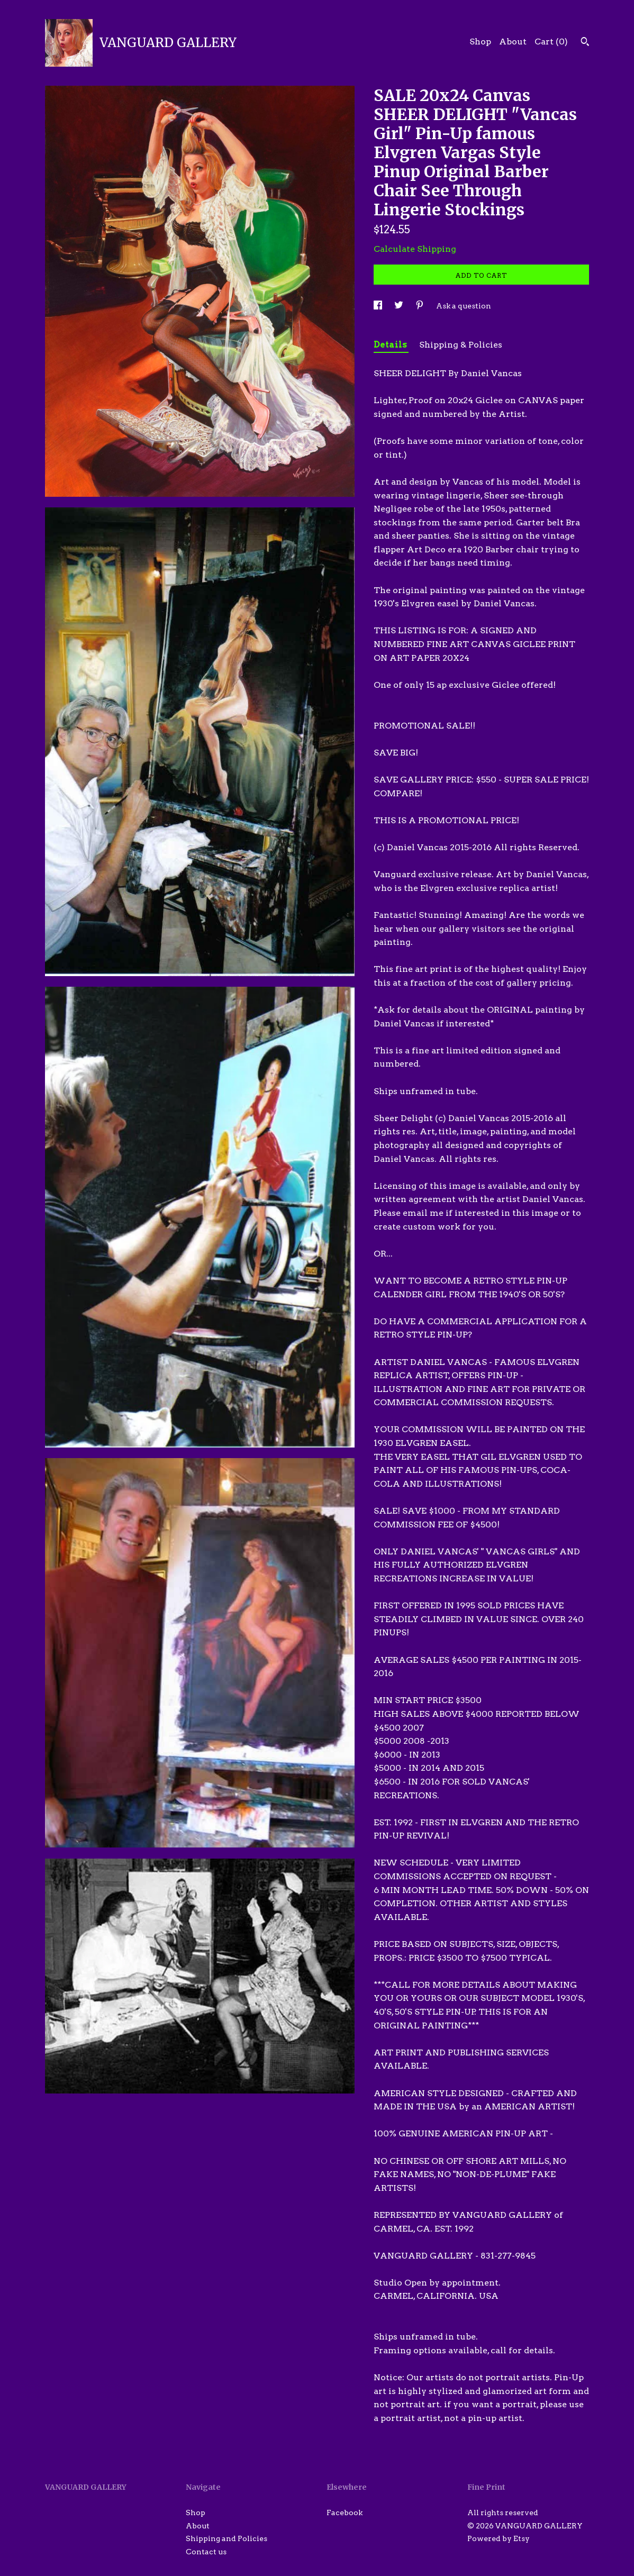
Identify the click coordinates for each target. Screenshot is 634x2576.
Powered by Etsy (498, 2538)
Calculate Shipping (415, 249)
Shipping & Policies (460, 345)
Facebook (345, 2512)
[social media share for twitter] (399, 306)
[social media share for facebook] (379, 306)
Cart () (551, 42)
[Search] (585, 43)
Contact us (206, 2551)
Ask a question (463, 306)
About (513, 42)
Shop (480, 42)
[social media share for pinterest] (420, 306)
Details (391, 345)
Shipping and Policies (226, 2538)
